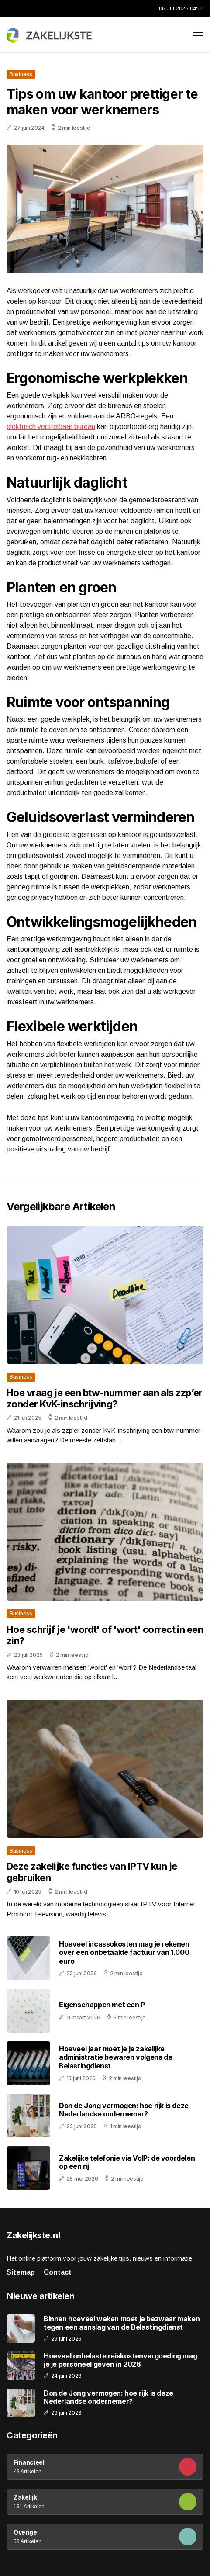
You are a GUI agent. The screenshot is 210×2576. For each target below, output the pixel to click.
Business (21, 74)
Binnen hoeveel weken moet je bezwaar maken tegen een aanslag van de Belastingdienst (122, 2323)
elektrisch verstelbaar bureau (51, 426)
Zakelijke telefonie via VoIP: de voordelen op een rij (127, 2162)
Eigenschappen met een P (102, 2004)
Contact (58, 2272)
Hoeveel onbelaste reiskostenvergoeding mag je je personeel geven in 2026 (120, 2360)
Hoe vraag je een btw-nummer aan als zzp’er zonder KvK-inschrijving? (105, 1398)
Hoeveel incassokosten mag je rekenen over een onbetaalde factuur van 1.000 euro (124, 1952)
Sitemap (21, 2272)
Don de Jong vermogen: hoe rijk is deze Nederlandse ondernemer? (124, 2109)
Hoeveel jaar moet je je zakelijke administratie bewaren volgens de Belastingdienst (115, 2057)
